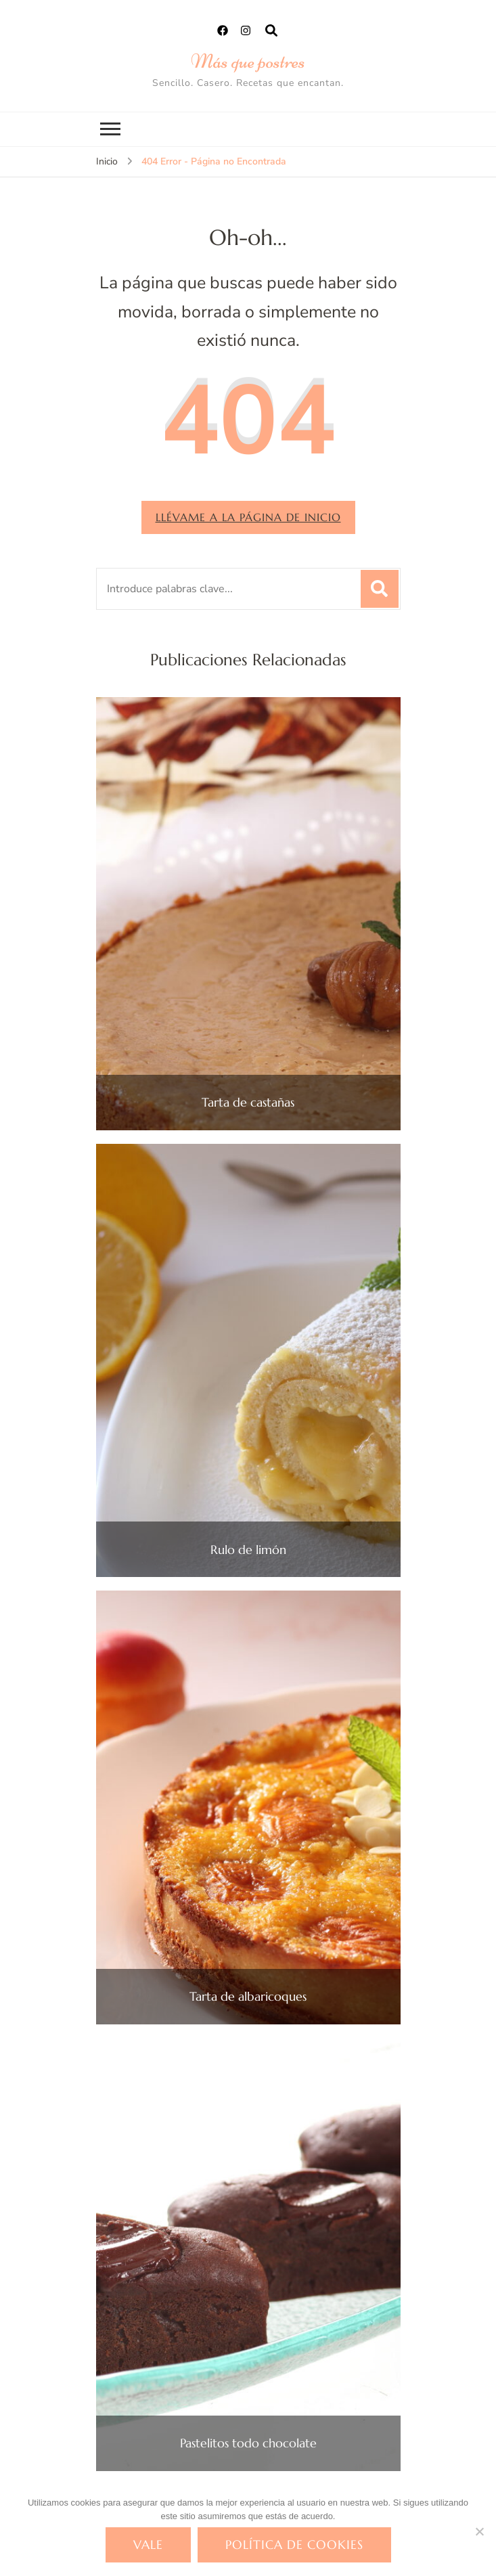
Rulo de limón (248, 1549)
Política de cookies (294, 2544)
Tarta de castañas (248, 1102)
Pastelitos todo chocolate (248, 2443)
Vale (148, 2544)
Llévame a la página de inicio (248, 517)
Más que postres (248, 61)
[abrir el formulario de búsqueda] (271, 31)
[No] (479, 2531)
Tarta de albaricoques (248, 1996)
